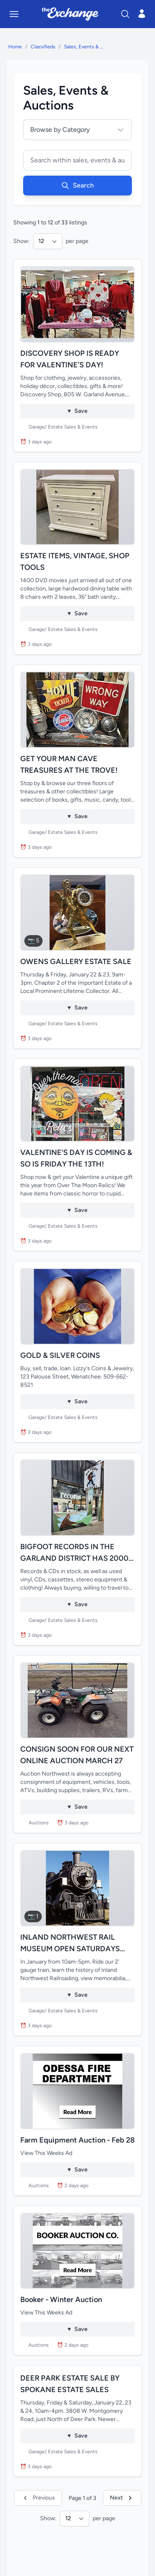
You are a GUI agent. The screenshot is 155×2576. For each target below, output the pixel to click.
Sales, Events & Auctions (84, 47)
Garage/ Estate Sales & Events (63, 427)
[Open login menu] (141, 13)
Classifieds (43, 47)
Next (122, 2498)
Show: (21, 241)
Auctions (39, 1823)
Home (15, 47)
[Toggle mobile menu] (14, 14)
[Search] (125, 14)
